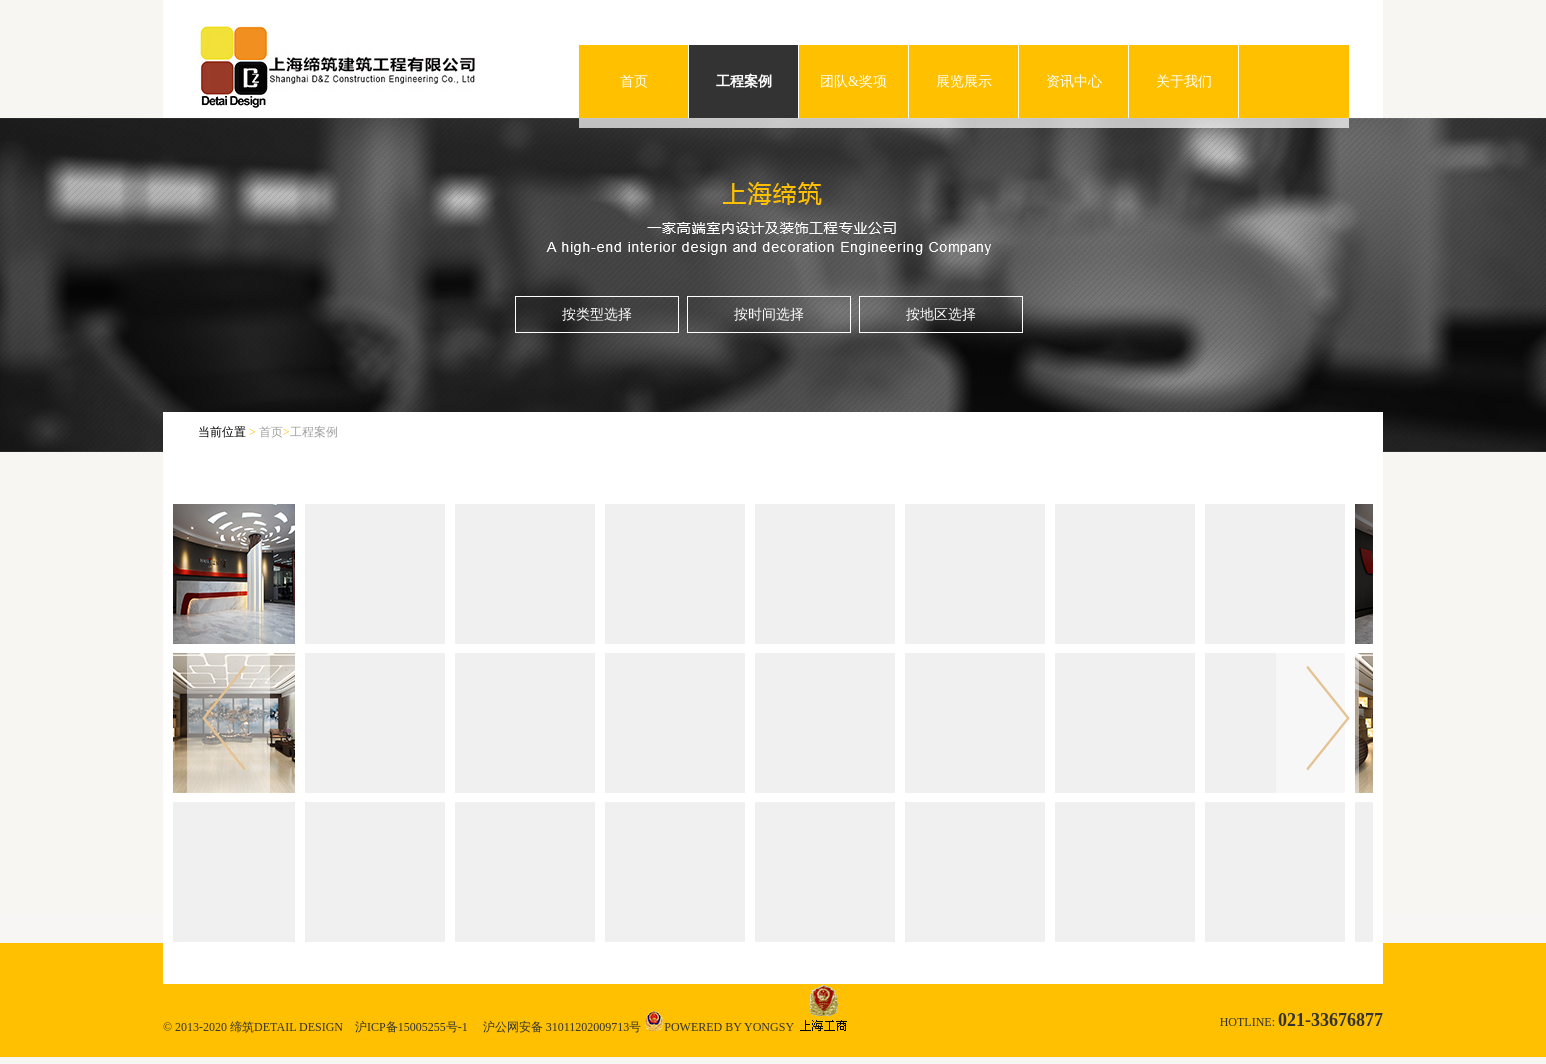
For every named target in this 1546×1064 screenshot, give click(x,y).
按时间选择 (769, 314)
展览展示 (964, 81)
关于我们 (1184, 81)
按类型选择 (597, 314)
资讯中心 (1074, 81)
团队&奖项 (853, 81)
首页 (634, 81)
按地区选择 (941, 314)
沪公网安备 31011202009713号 (562, 1027)
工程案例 (744, 81)
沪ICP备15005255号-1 (411, 1027)
